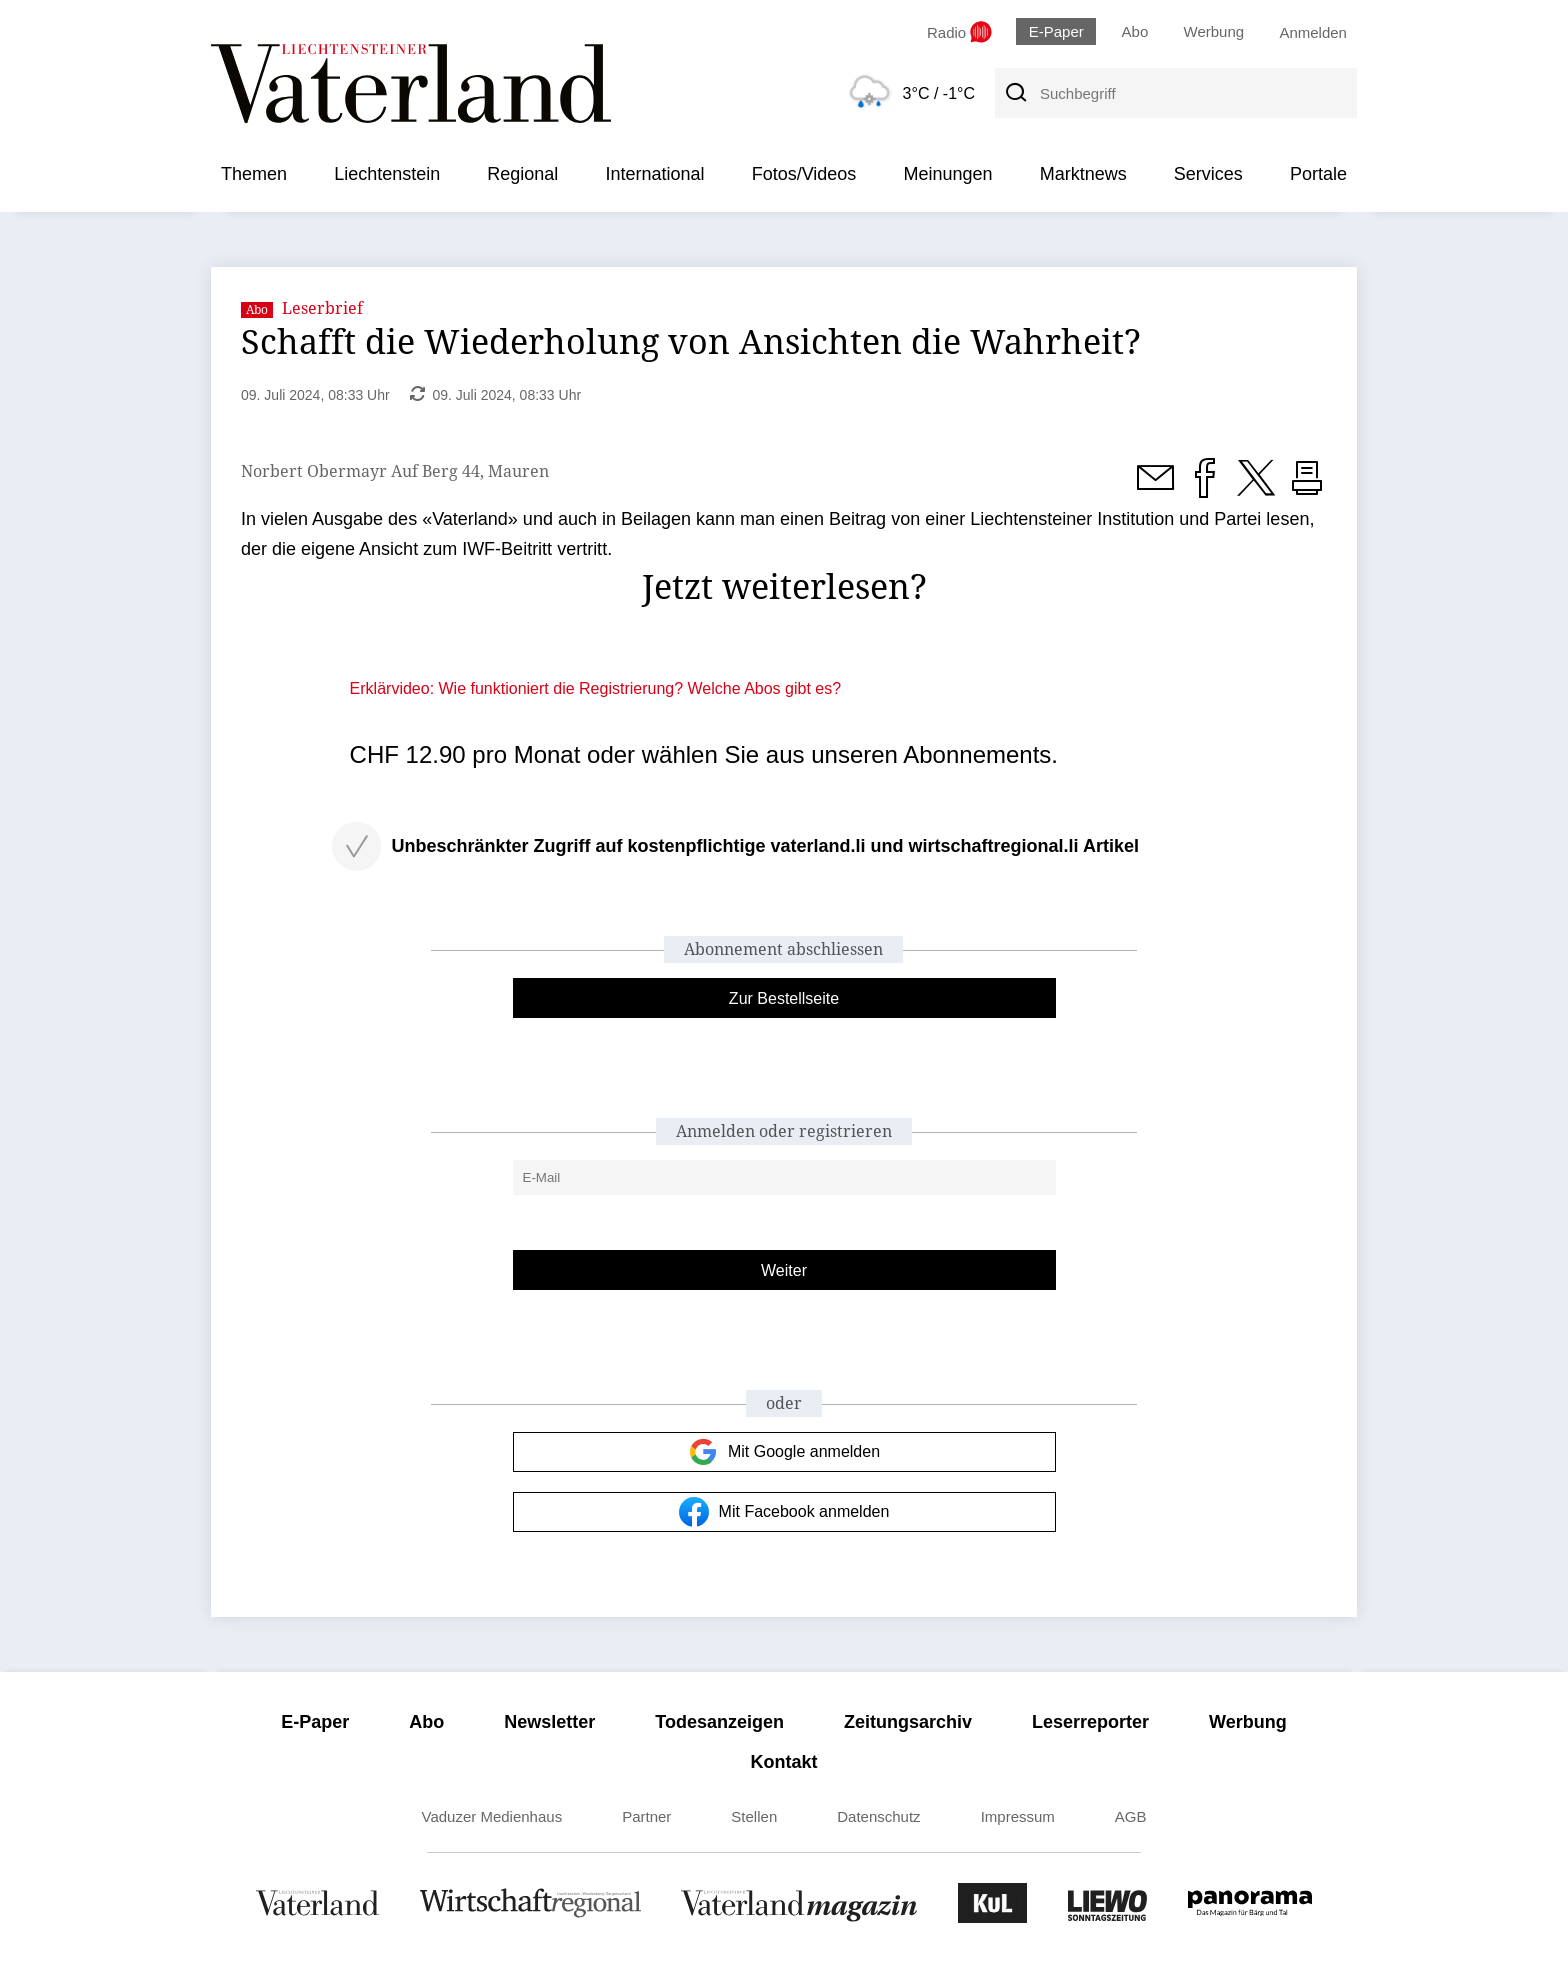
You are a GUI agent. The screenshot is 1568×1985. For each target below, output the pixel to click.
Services (1208, 174)
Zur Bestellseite (784, 998)
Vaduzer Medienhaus (492, 1816)
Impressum (1018, 1816)
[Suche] (1015, 93)
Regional (522, 174)
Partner (646, 1816)
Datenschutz (878, 1816)
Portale (1318, 174)
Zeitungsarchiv (908, 1722)
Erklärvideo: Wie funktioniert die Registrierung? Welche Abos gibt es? (596, 688)
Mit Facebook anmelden (784, 1512)
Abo (1135, 31)
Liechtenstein (387, 174)
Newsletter (549, 1722)
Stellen (754, 1816)
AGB (1131, 1816)
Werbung (1214, 31)
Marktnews (1083, 174)
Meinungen (947, 174)
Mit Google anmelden (784, 1452)
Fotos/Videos (804, 174)
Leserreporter (1090, 1722)
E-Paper (1056, 31)
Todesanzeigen (719, 1722)
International (654, 174)
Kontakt (784, 1762)
